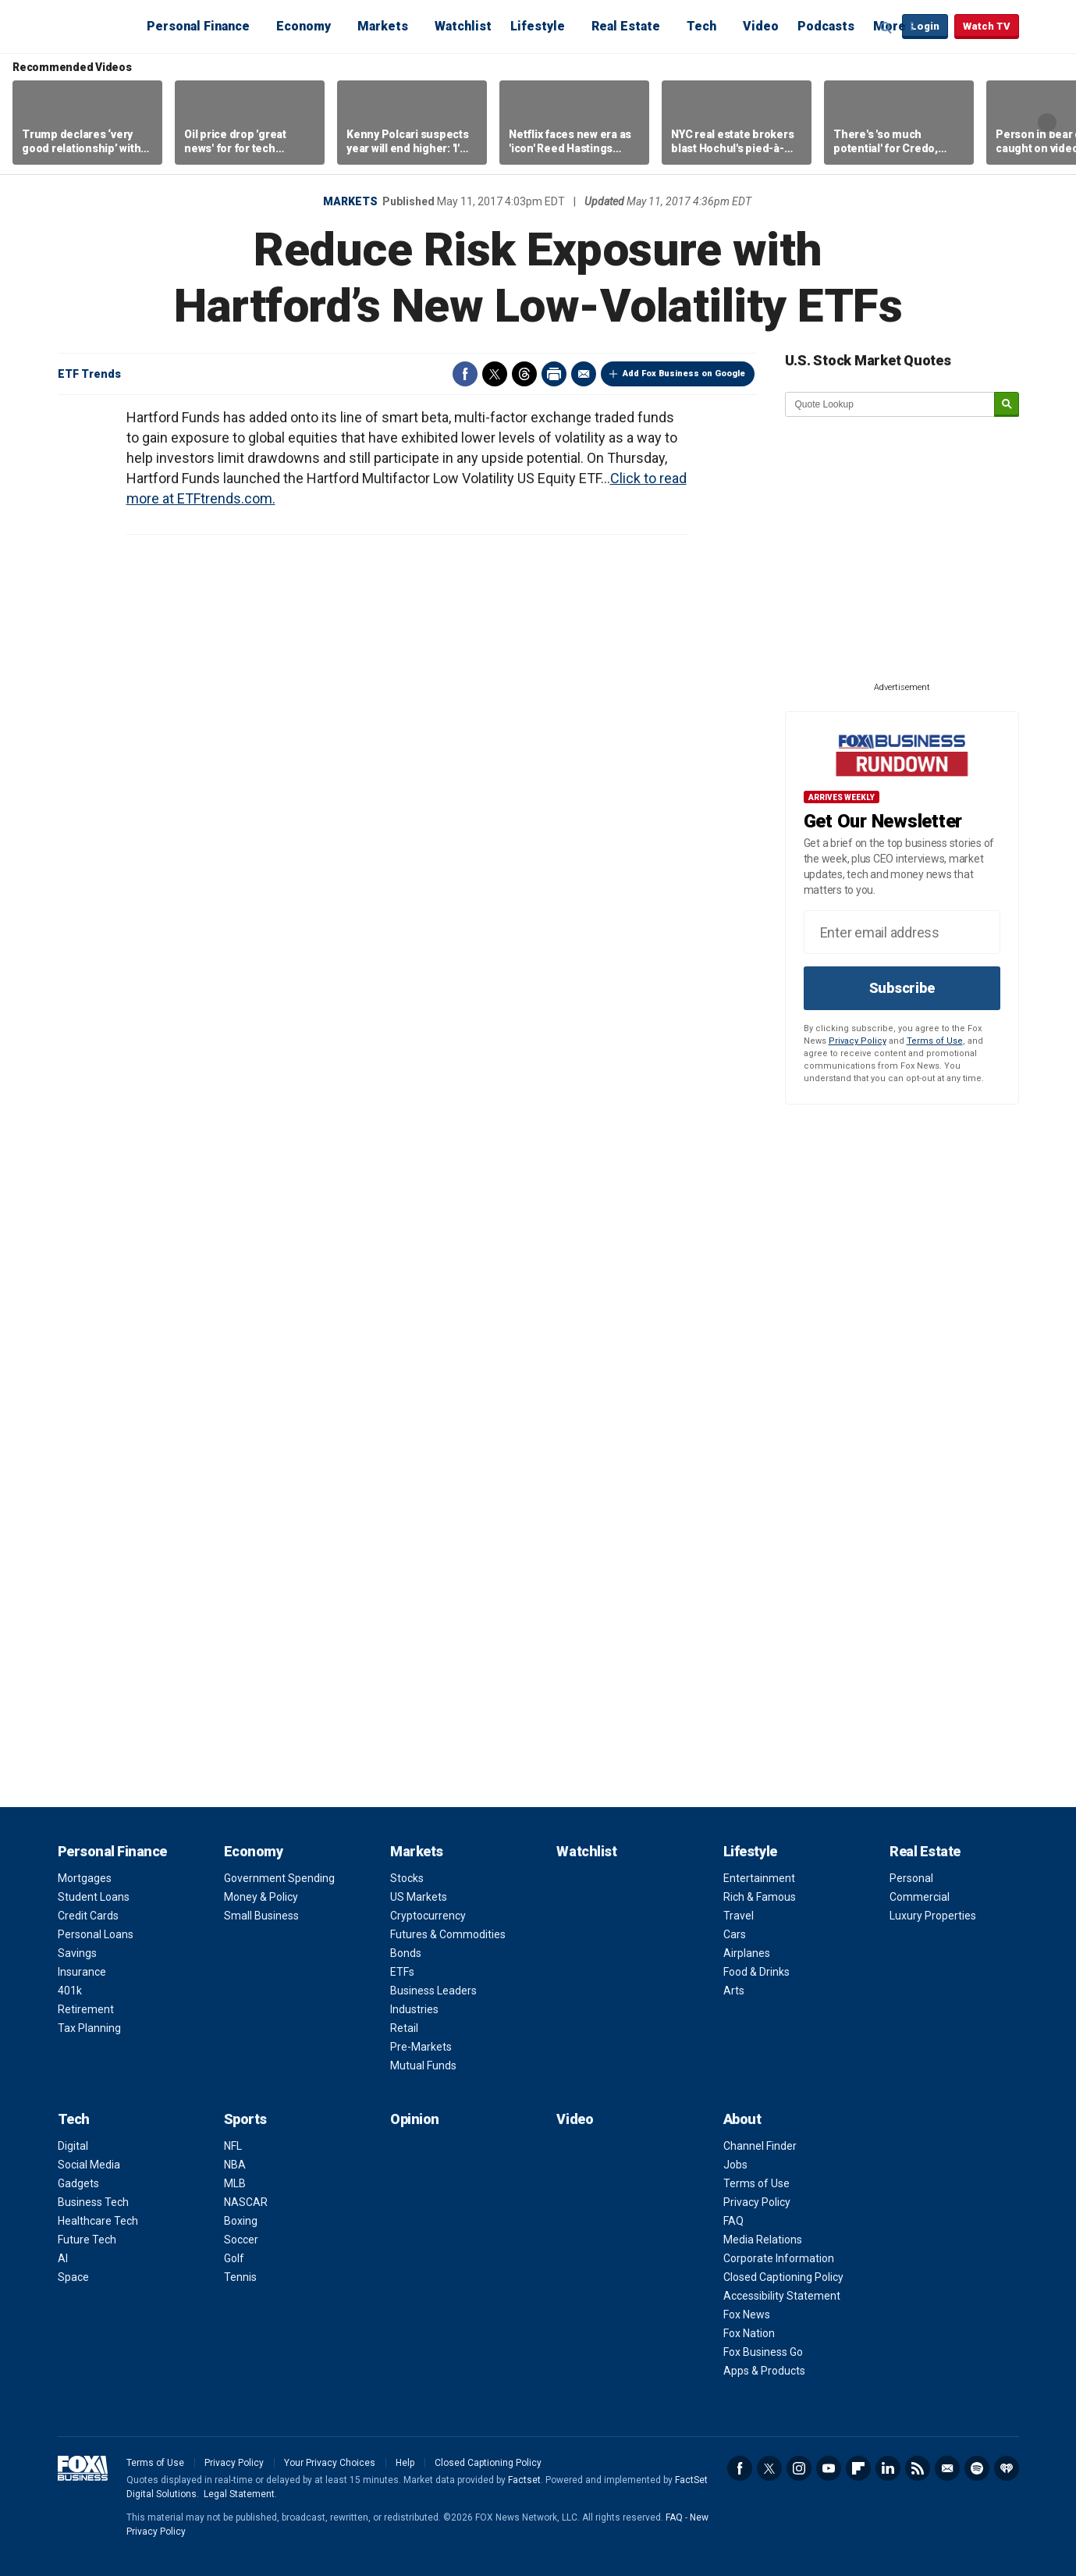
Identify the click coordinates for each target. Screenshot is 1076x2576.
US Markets (418, 1897)
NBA (235, 2164)
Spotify (976, 2468)
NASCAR (246, 2202)
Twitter (494, 373)
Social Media (89, 2164)
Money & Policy (261, 1897)
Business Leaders (433, 1990)
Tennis (240, 2277)
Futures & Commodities (448, 1934)
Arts (733, 1990)
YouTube (828, 2468)
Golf (234, 2258)
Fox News (746, 2314)
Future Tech (87, 2239)
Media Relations (762, 2239)
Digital (73, 2146)
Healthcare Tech (98, 2221)
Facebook (465, 373)
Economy (303, 26)
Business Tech (93, 2202)
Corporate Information (778, 2258)
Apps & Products (764, 2370)
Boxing (240, 2221)
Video (761, 26)
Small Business (261, 1915)
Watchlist (463, 26)
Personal (911, 1878)
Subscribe (902, 988)
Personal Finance (198, 26)
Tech (701, 26)
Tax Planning (89, 2028)
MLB (235, 2183)
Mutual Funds (423, 2065)
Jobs (735, 2164)
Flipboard (858, 2468)
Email (583, 373)
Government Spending (279, 1878)
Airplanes (746, 1953)
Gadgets (78, 2183)
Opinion (414, 2119)
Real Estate (625, 26)
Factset (524, 2480)
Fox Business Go (763, 2352)
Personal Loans (95, 1934)
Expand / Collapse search (886, 27)
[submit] (1006, 405)
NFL (233, 2146)
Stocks (407, 1878)
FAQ (733, 2221)
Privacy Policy (857, 1041)
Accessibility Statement (781, 2296)
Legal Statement (239, 2494)
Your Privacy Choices (329, 2462)
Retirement (86, 2009)
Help (405, 2462)
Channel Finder (760, 2146)
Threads (524, 373)
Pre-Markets (421, 2047)
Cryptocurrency (428, 1915)
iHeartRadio (1006, 2468)
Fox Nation (749, 2333)
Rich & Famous (759, 1897)
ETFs (402, 1972)
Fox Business (95, 25)
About (742, 2119)
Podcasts (825, 26)
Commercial (920, 1897)
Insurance (82, 1972)
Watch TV (986, 26)
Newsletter (947, 2468)
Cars (734, 1934)
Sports (245, 2119)
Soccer (241, 2239)
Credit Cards (88, 1915)
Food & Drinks (756, 1972)
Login (925, 26)
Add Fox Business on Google (684, 373)
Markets (382, 26)
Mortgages (85, 1878)
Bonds (405, 1953)
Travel (738, 1915)
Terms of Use (935, 1041)
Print (554, 373)
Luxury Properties (933, 1915)
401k (70, 1990)
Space (73, 2277)
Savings (77, 1953)
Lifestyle (537, 26)
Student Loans (94, 1897)
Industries (414, 2009)
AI (63, 2258)
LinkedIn (887, 2468)
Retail (404, 2028)
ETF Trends (89, 374)
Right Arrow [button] (1047, 122)
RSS (917, 2468)
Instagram (799, 2468)
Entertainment (759, 1878)
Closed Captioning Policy (783, 2277)
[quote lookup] (890, 404)
